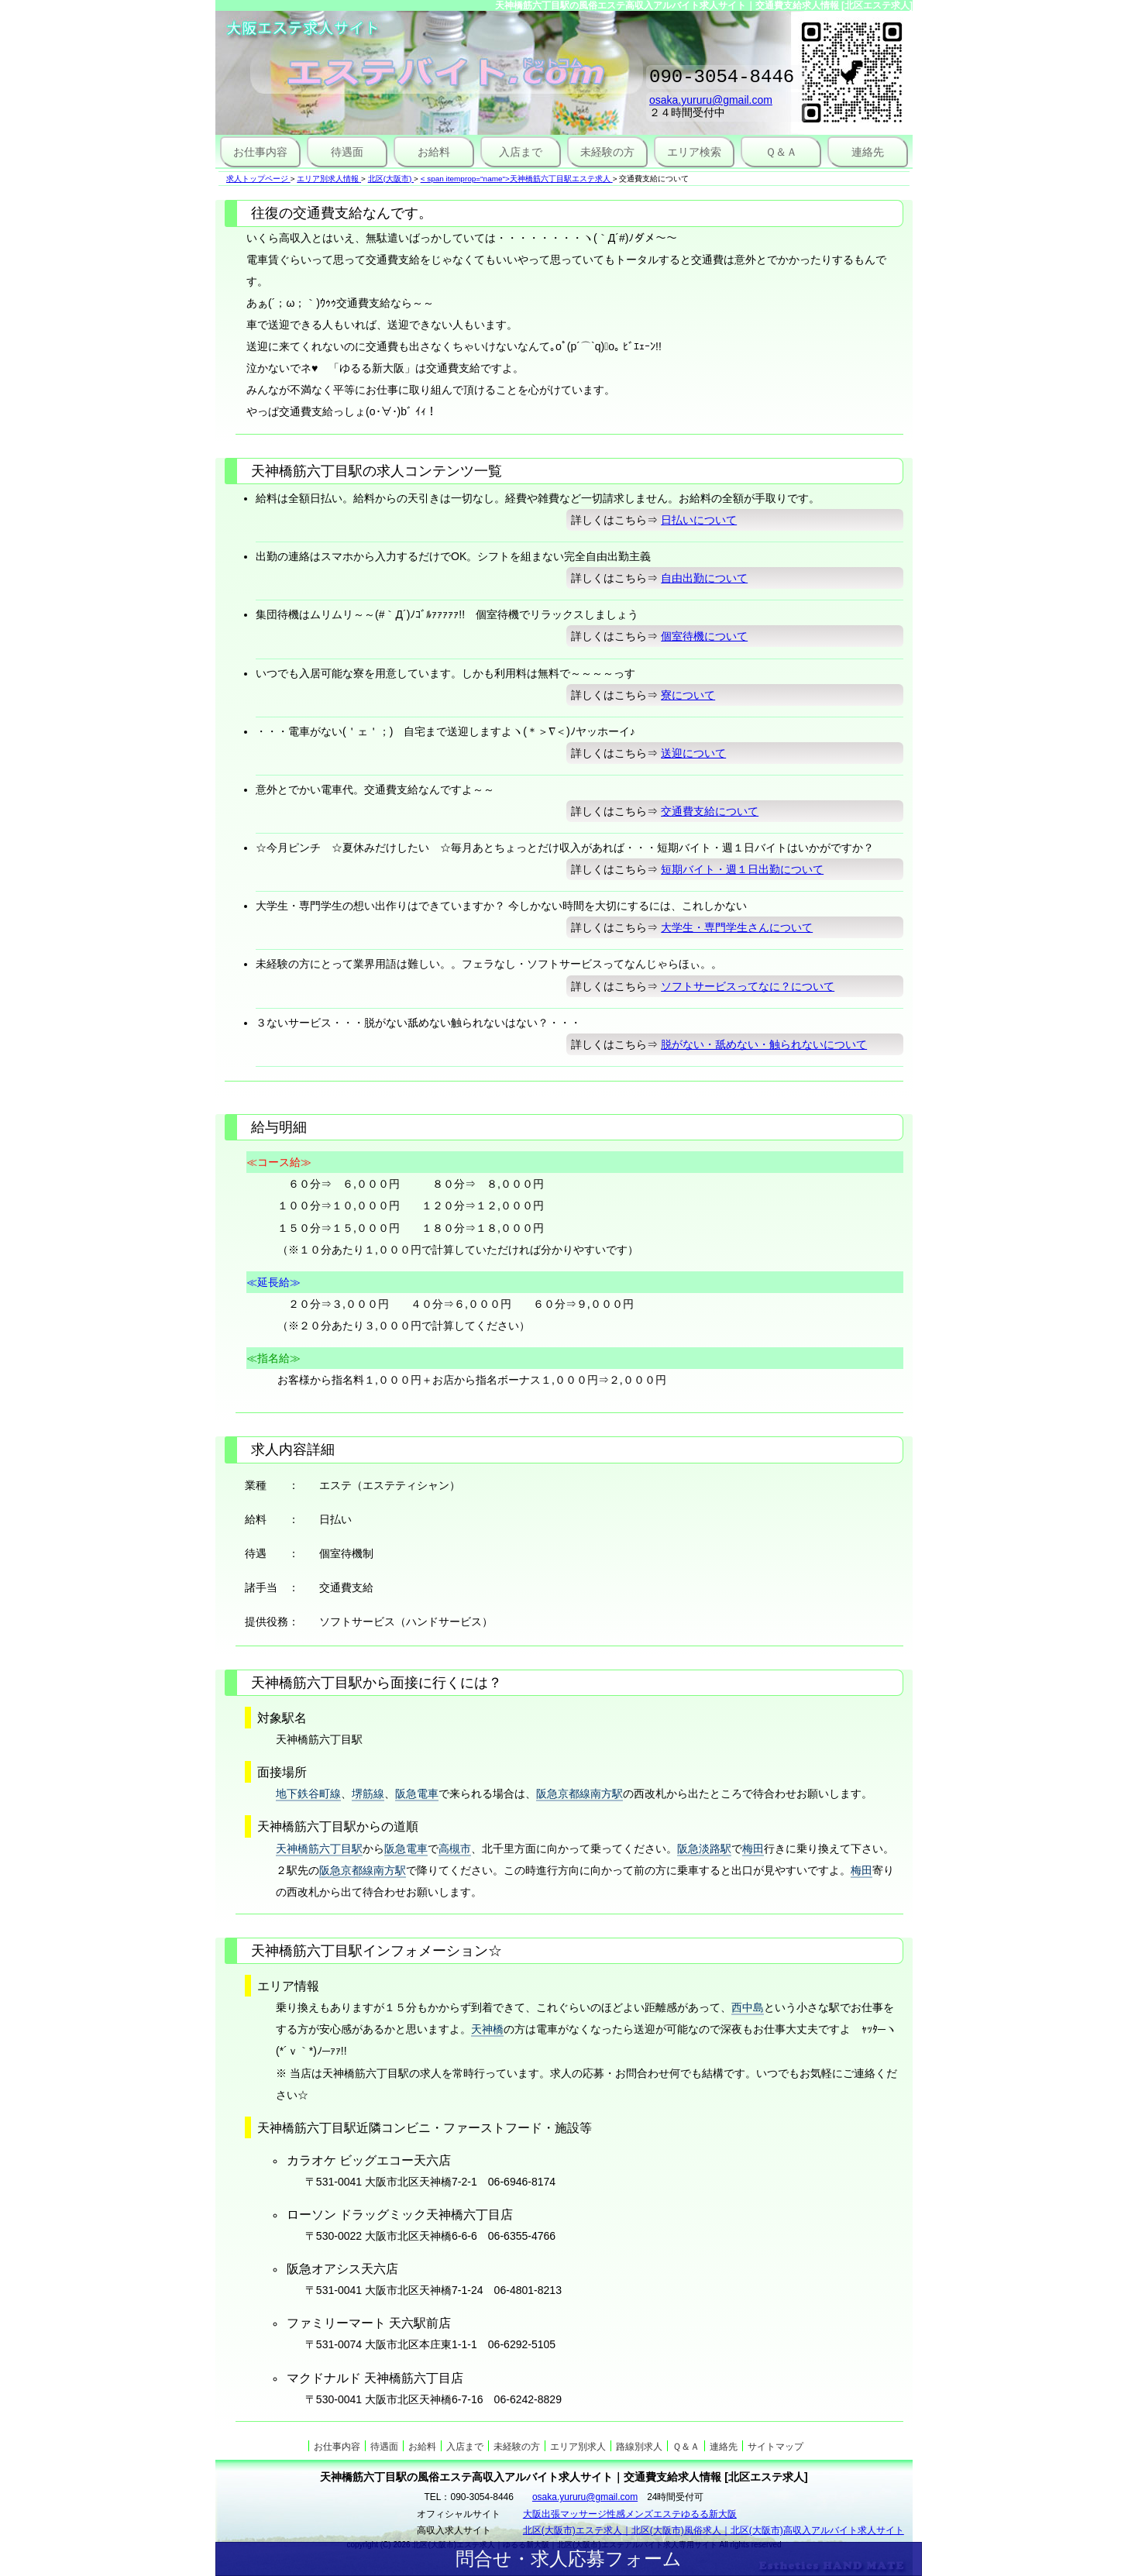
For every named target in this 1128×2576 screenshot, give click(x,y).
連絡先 (867, 152)
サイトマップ (775, 2446)
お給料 (434, 152)
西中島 (747, 2007)
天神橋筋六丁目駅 (319, 1848)
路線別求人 (639, 2446)
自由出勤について (704, 578)
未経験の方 (607, 152)
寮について (688, 695)
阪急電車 (416, 1793)
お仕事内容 (260, 152)
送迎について (693, 753)
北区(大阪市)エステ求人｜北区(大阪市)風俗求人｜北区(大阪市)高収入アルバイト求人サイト (713, 2530)
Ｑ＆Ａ (781, 152)
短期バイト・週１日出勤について (742, 869)
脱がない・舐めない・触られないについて (764, 1044)
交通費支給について (709, 811)
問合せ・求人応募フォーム (569, 2558)
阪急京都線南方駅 (579, 1793)
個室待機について (704, 636)
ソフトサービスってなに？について (747, 986)
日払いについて (699, 520)
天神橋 (487, 2029)
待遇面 (347, 152)
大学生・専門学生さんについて (737, 927)
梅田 (753, 1848)
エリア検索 (694, 152)
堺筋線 (368, 1793)
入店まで (520, 152)
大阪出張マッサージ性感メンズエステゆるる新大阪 (630, 2514)
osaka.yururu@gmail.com (710, 104)
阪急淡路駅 (704, 1848)
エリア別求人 (578, 2446)
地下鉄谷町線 (308, 1793)
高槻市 (454, 1848)
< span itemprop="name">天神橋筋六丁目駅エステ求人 (515, 178)
